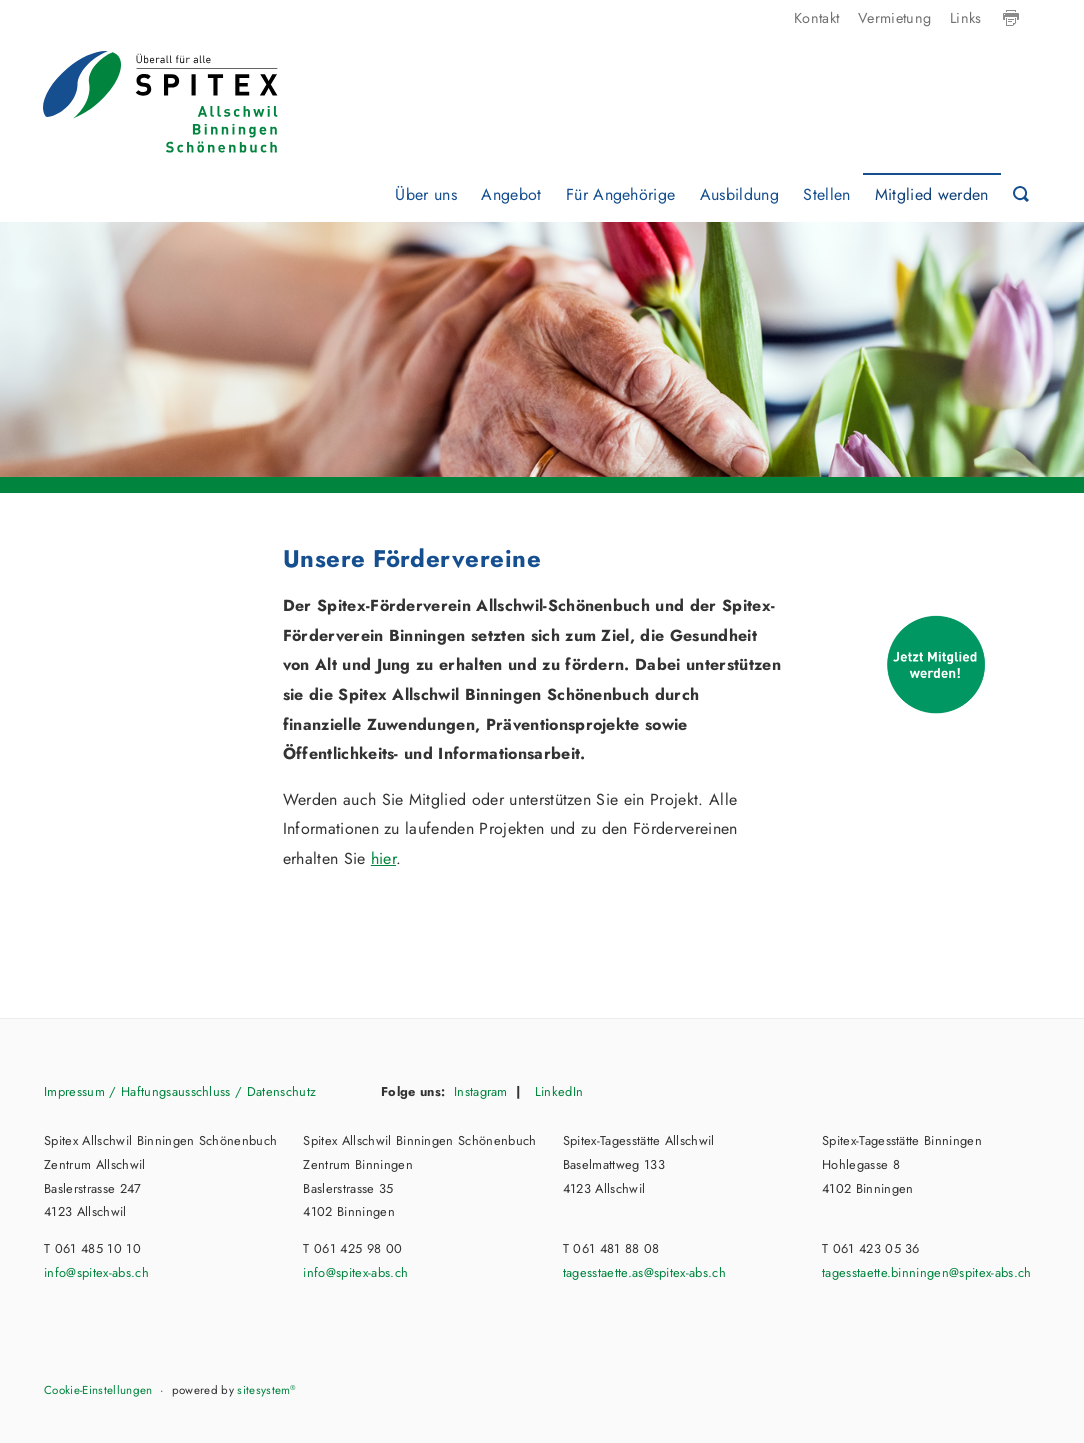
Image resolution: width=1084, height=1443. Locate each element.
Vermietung (894, 18)
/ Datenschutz (273, 1091)
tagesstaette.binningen (927, 1272)
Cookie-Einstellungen (98, 1390)
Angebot (511, 194)
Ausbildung (739, 194)
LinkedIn (556, 1091)
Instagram (481, 1091)
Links (966, 18)
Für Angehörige (620, 194)
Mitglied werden (932, 194)
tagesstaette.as (644, 1272)
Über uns (426, 194)
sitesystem (267, 1390)
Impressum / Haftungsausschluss (137, 1091)
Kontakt (816, 18)
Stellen (826, 194)
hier (383, 858)
